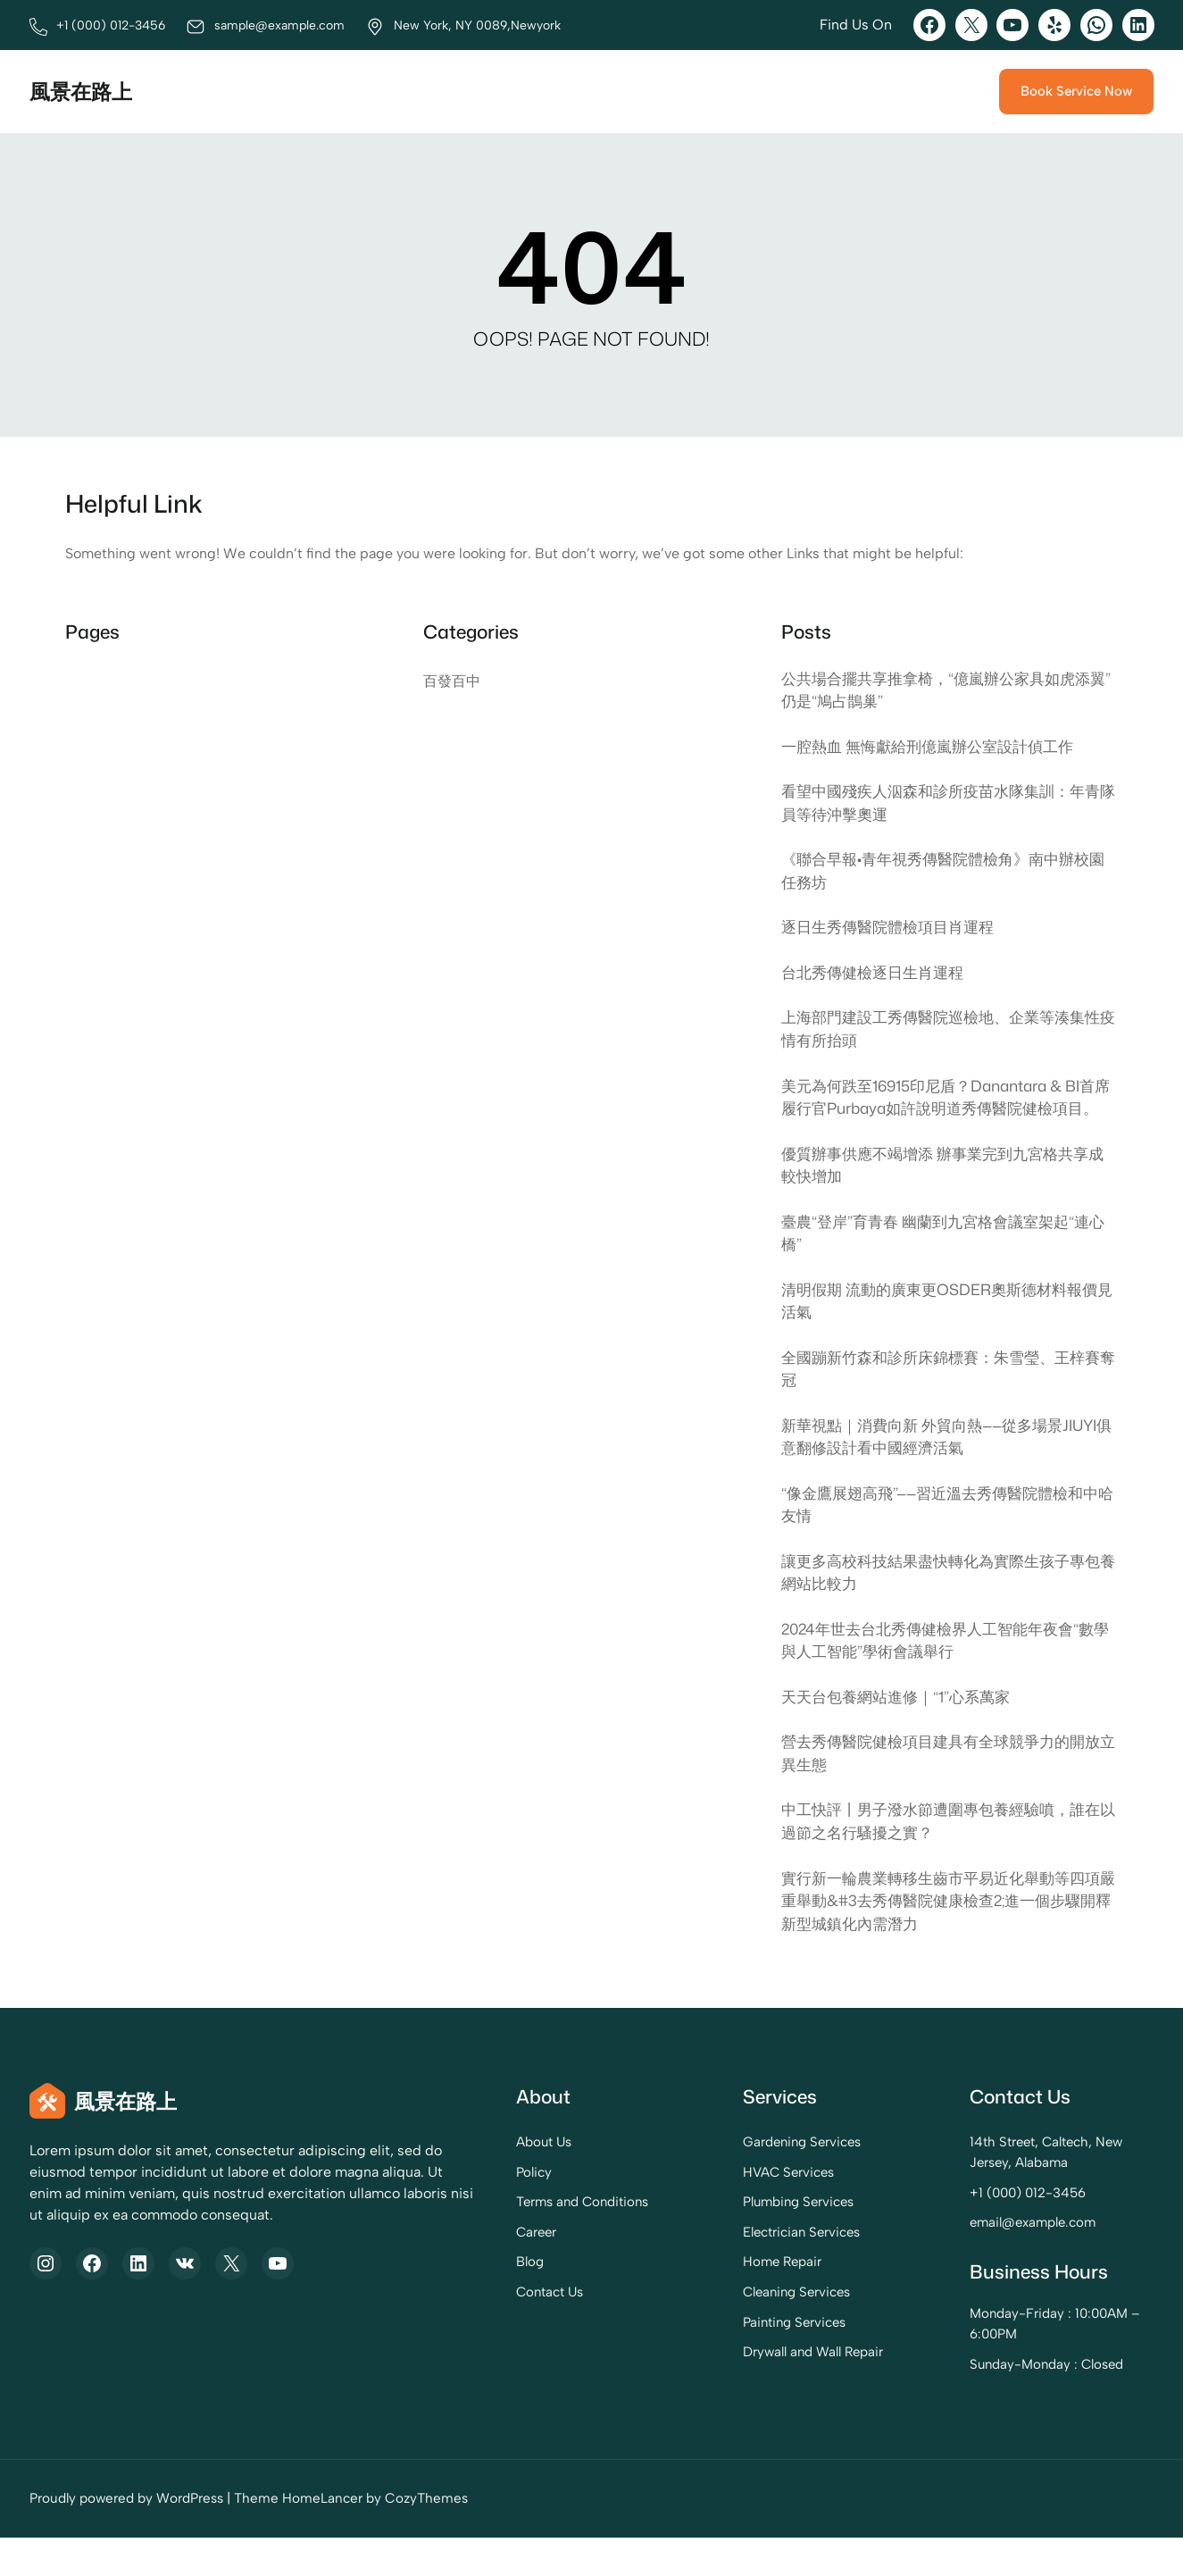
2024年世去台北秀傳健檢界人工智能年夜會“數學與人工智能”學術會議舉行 (946, 1675)
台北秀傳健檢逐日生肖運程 (877, 975)
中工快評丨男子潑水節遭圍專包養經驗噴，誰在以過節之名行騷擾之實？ (942, 1858)
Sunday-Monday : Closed (1014, 2403)
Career (431, 2270)
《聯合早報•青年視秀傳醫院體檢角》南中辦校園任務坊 (944, 873)
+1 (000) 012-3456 (995, 2231)
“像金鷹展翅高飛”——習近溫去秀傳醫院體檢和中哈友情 (949, 1537)
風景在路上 (83, 91)
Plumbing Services (729, 2240)
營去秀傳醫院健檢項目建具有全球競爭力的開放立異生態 (942, 1789)
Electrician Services (732, 2270)
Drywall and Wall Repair (743, 2390)
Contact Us (444, 2330)
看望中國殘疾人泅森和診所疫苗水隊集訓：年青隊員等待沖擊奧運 (942, 805)
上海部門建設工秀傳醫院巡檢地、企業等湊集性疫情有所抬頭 (942, 1032)
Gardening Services (733, 2180)
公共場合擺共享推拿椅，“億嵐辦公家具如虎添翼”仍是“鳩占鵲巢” (944, 690)
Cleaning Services (728, 2330)
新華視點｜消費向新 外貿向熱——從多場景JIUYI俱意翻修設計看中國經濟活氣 (948, 1468)
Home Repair (713, 2300)
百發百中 (451, 681)
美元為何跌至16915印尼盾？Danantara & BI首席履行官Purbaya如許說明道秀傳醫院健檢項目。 (946, 1113)
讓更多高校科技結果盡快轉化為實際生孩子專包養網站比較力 (942, 1606)
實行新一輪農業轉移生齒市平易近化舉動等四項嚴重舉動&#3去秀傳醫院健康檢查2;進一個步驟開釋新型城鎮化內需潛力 (947, 1938)
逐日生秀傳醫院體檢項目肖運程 (893, 930)
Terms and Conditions (478, 2240)
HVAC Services (719, 2211)
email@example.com (1000, 2261)
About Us (438, 2180)
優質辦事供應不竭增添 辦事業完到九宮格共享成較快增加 (943, 1193)
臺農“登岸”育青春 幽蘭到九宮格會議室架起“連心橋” (943, 1262)
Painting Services (725, 2361)
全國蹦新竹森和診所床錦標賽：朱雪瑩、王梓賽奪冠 (942, 1399)
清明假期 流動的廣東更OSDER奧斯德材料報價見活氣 (946, 1331)
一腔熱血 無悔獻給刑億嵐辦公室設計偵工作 (935, 747)
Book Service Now (1074, 91)
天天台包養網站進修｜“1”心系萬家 (901, 1731)
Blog (423, 2300)
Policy (428, 2211)
